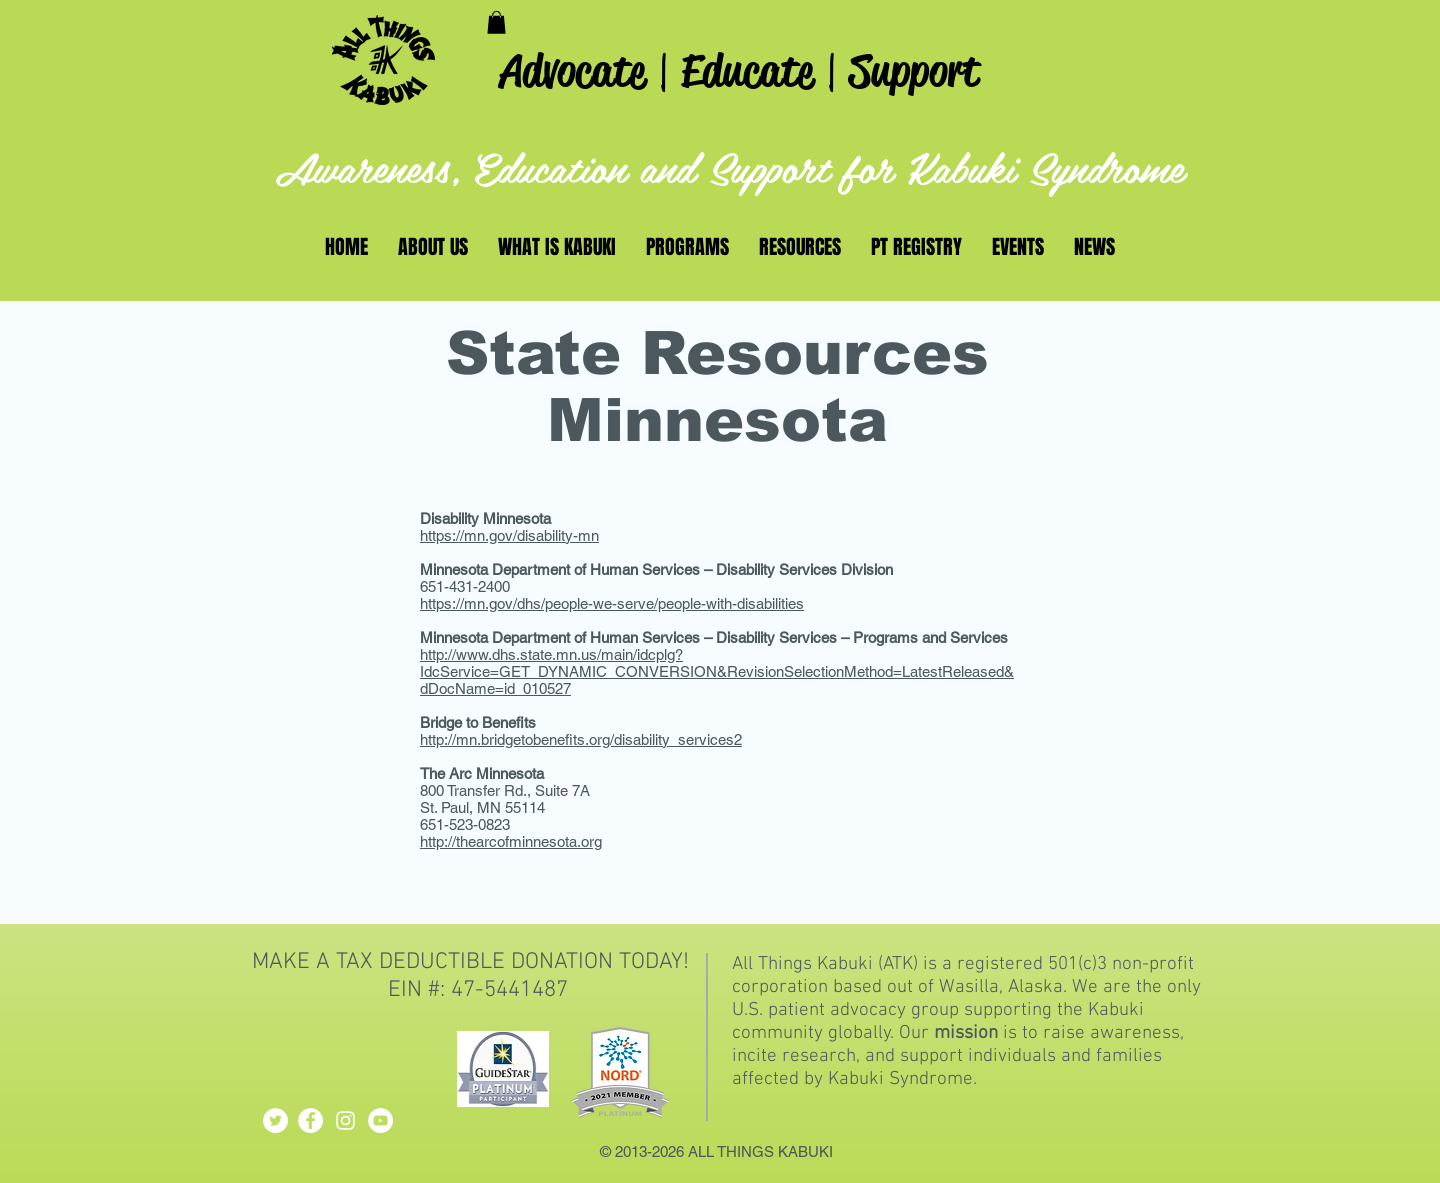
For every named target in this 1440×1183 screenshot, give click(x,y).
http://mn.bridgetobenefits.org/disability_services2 (581, 739)
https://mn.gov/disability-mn (509, 535)
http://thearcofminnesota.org (511, 841)
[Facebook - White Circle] (310, 1120)
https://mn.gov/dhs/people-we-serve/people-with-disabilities (612, 603)
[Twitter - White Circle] (275, 1120)
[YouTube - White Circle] (380, 1120)
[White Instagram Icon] (345, 1120)
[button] (496, 22)
